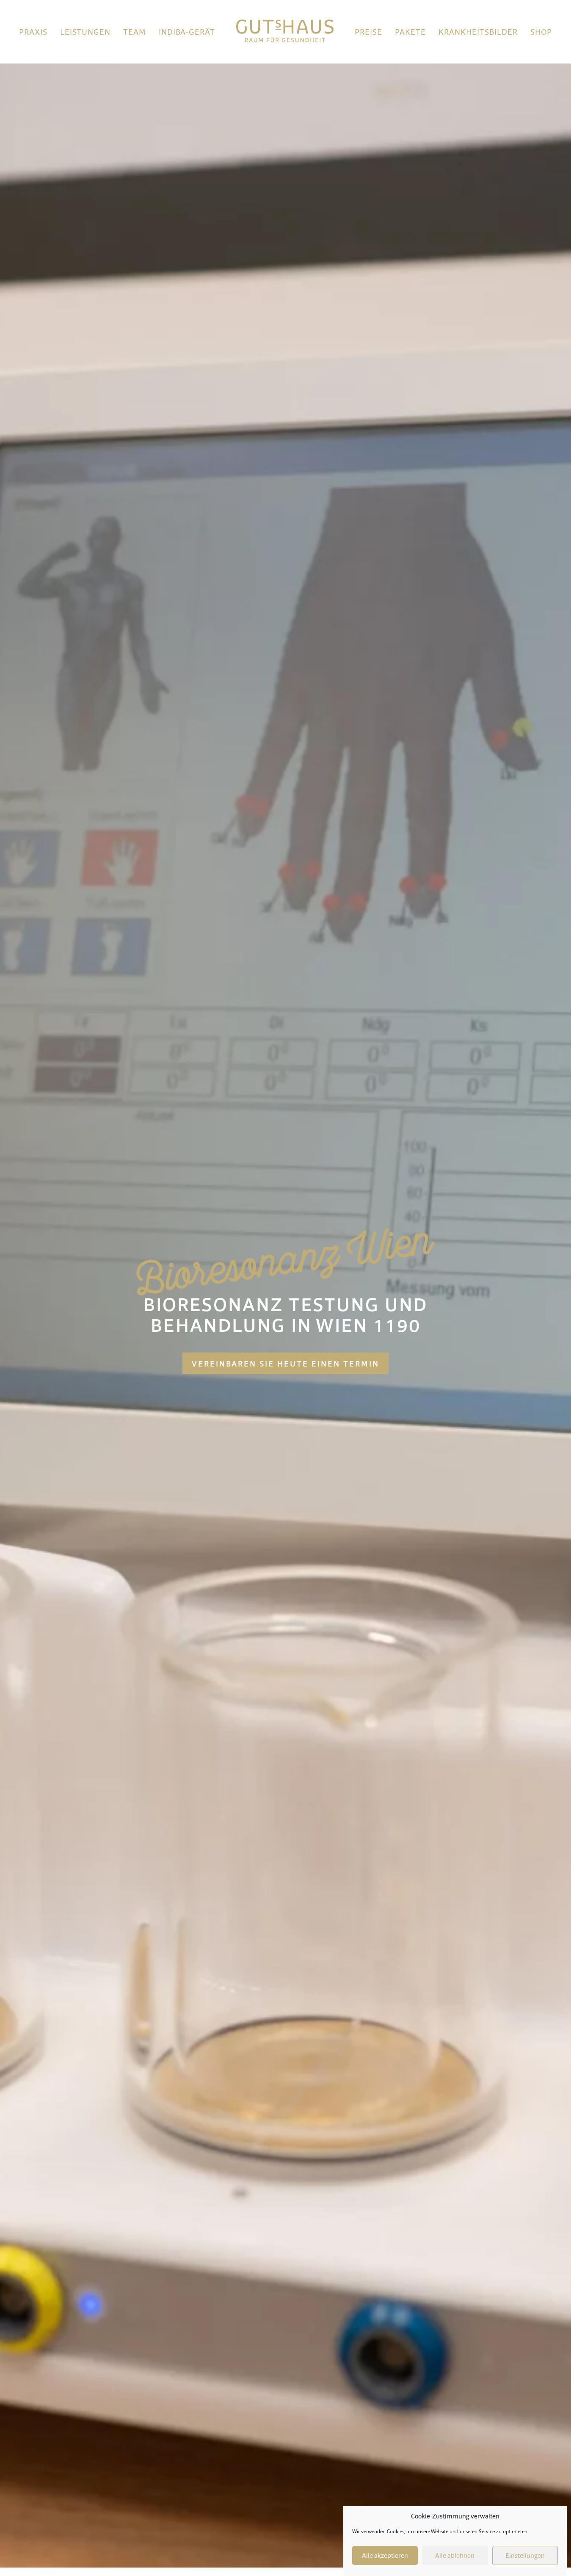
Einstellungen (525, 2556)
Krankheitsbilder (478, 32)
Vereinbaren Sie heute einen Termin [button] (285, 1363)
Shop (541, 32)
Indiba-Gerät (187, 32)
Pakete (410, 32)
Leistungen (85, 32)
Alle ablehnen (454, 2556)
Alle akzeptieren (385, 2556)
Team (134, 32)
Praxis (33, 32)
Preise (368, 32)
